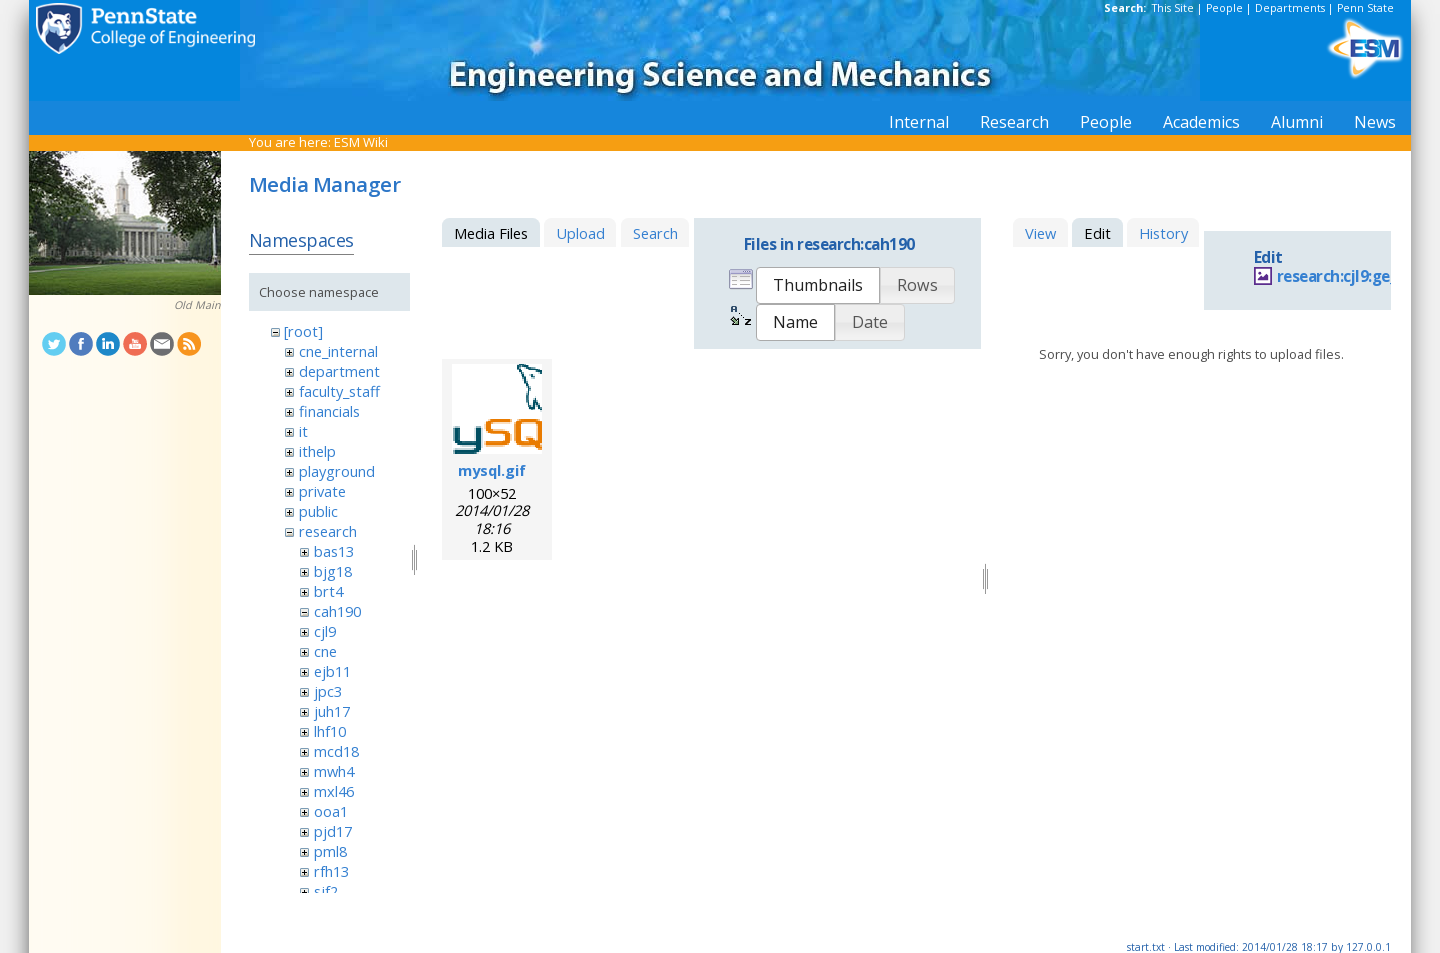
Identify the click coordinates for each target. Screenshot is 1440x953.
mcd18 (336, 751)
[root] (303, 331)
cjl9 (325, 631)
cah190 (337, 611)
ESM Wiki (361, 142)
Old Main (197, 305)
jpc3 (328, 691)
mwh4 (334, 771)
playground (337, 471)
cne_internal (338, 351)
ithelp (317, 451)
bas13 (334, 551)
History (1163, 233)
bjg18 (333, 571)
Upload (580, 233)
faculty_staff (339, 391)
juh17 (332, 711)
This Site (1173, 8)
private (322, 491)
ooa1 (331, 811)
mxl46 (334, 791)
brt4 (328, 591)
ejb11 (332, 671)
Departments (1290, 8)
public (318, 511)
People (1224, 8)
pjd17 (333, 831)
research (328, 531)
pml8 (330, 851)
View (1040, 233)
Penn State (1365, 8)
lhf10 (330, 731)
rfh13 (331, 871)
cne (325, 651)
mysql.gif (492, 470)
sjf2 (326, 891)
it (303, 431)
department (339, 371)
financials (329, 411)
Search (655, 233)
